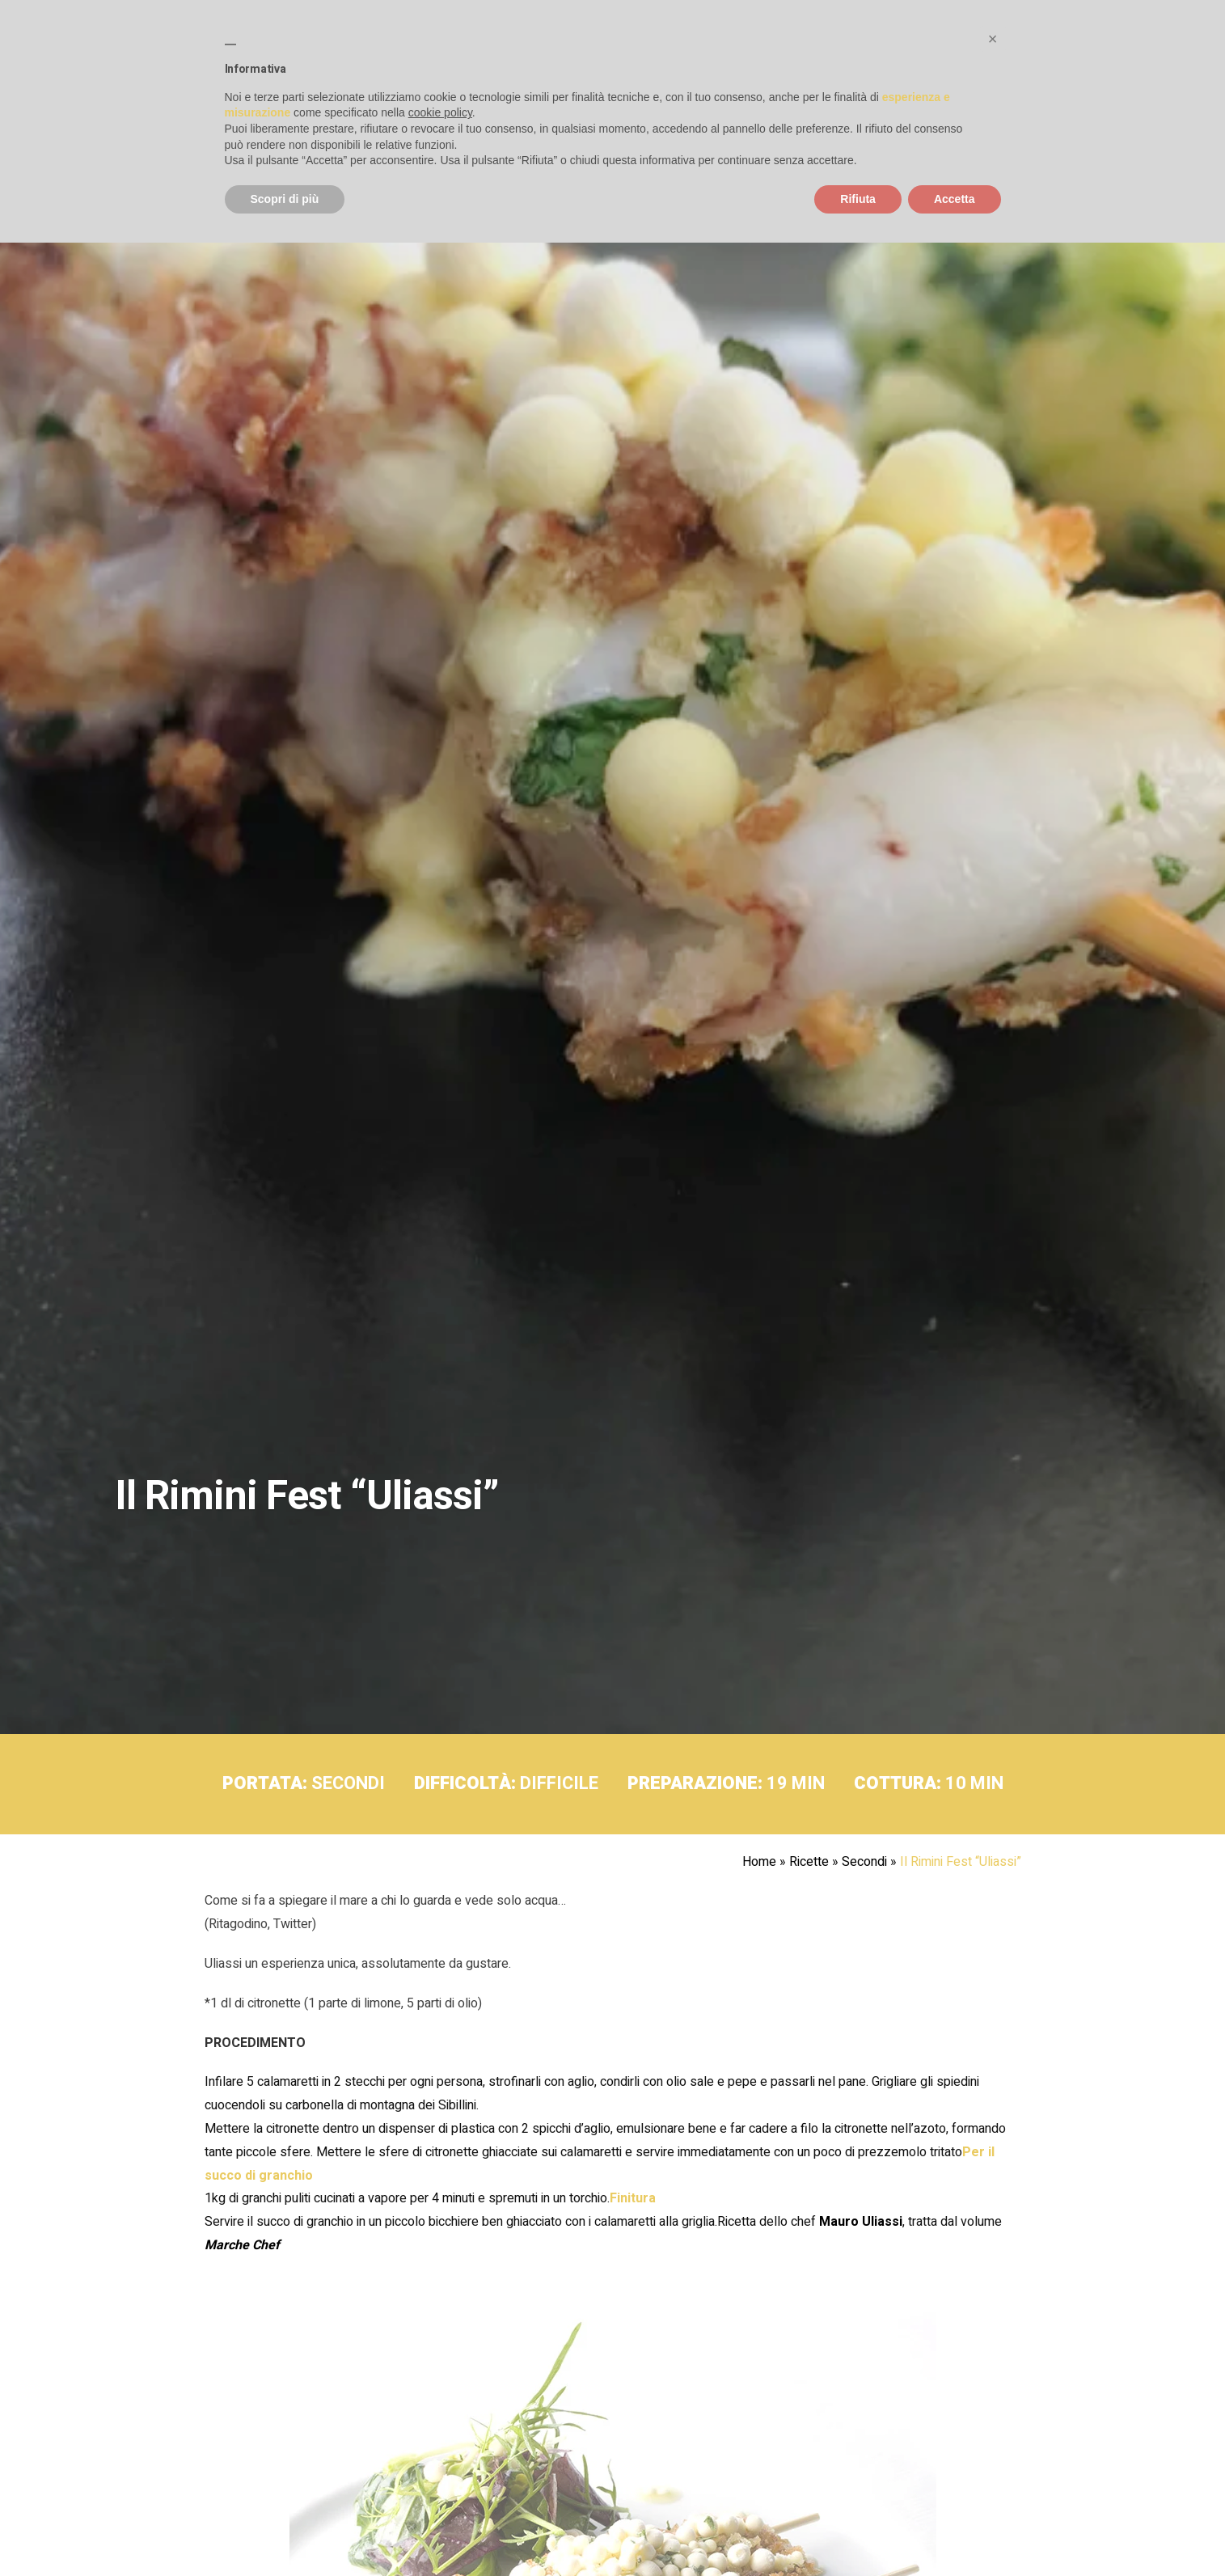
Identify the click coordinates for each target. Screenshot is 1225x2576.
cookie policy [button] (440, 112)
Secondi (864, 1862)
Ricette (809, 1862)
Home (759, 1862)
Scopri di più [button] (285, 198)
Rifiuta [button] (858, 198)
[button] (993, 39)
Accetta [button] (954, 198)
